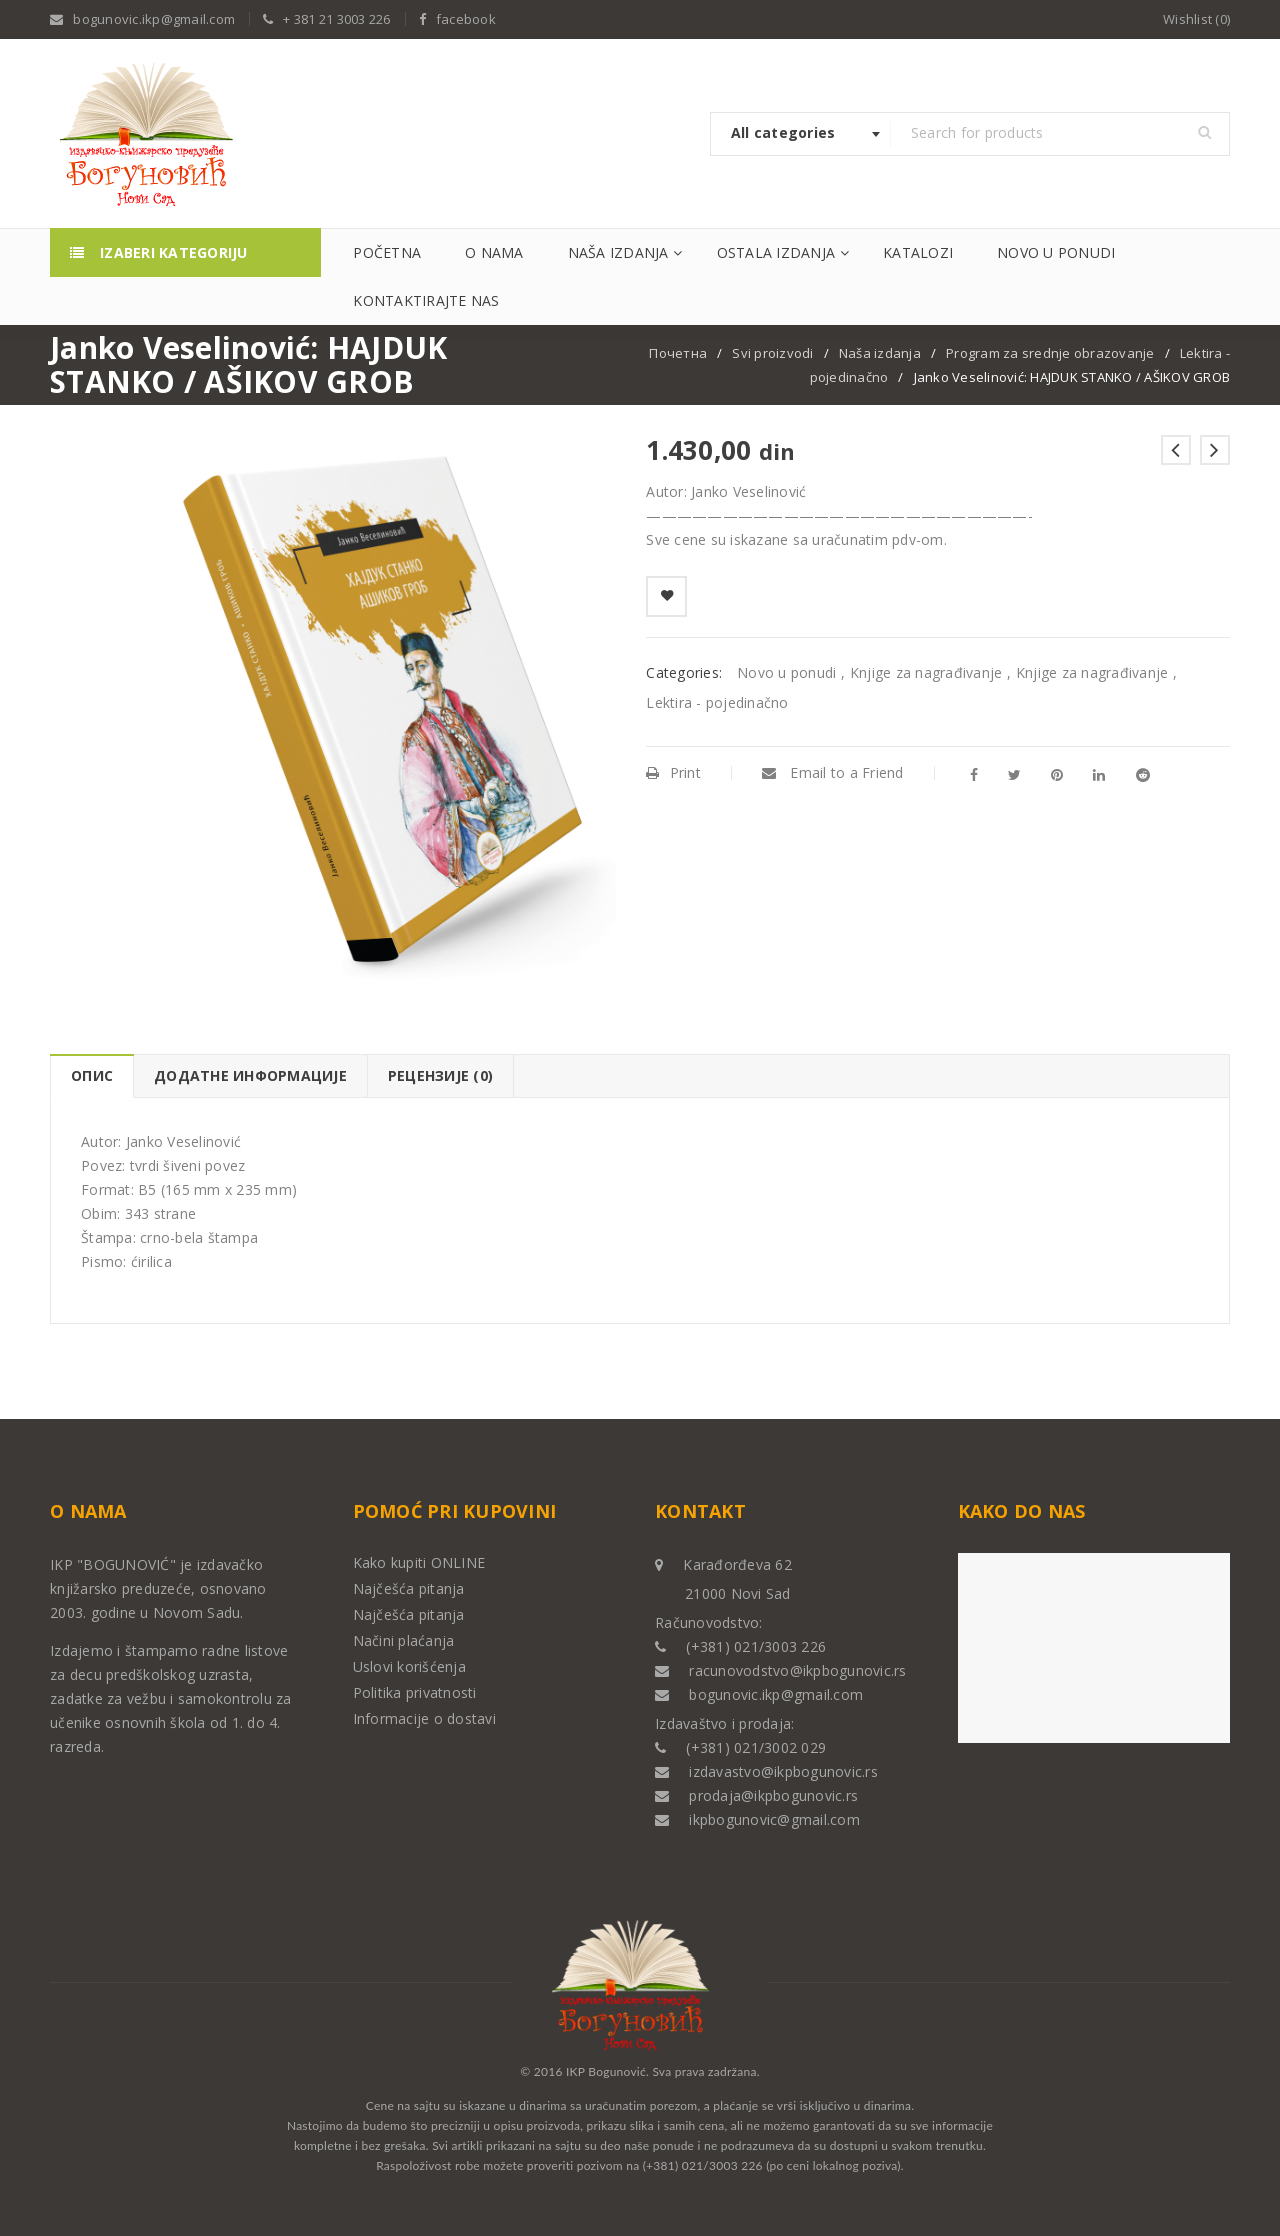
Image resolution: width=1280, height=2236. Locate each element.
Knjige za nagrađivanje (926, 672)
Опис (92, 1075)
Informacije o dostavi (424, 1718)
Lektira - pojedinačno (717, 702)
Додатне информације (250, 1075)
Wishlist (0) (1196, 19)
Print (673, 772)
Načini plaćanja (404, 1640)
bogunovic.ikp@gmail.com (154, 19)
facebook (466, 19)
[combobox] (801, 134)
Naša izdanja (880, 353)
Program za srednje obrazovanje (1050, 353)
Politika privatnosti (415, 1692)
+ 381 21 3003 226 (336, 19)
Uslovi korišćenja (409, 1666)
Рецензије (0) (440, 1075)
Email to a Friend (833, 772)
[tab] (91, 1076)
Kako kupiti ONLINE (419, 1562)
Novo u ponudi (786, 672)
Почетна (678, 353)
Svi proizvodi (772, 353)
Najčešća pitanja (409, 1588)
